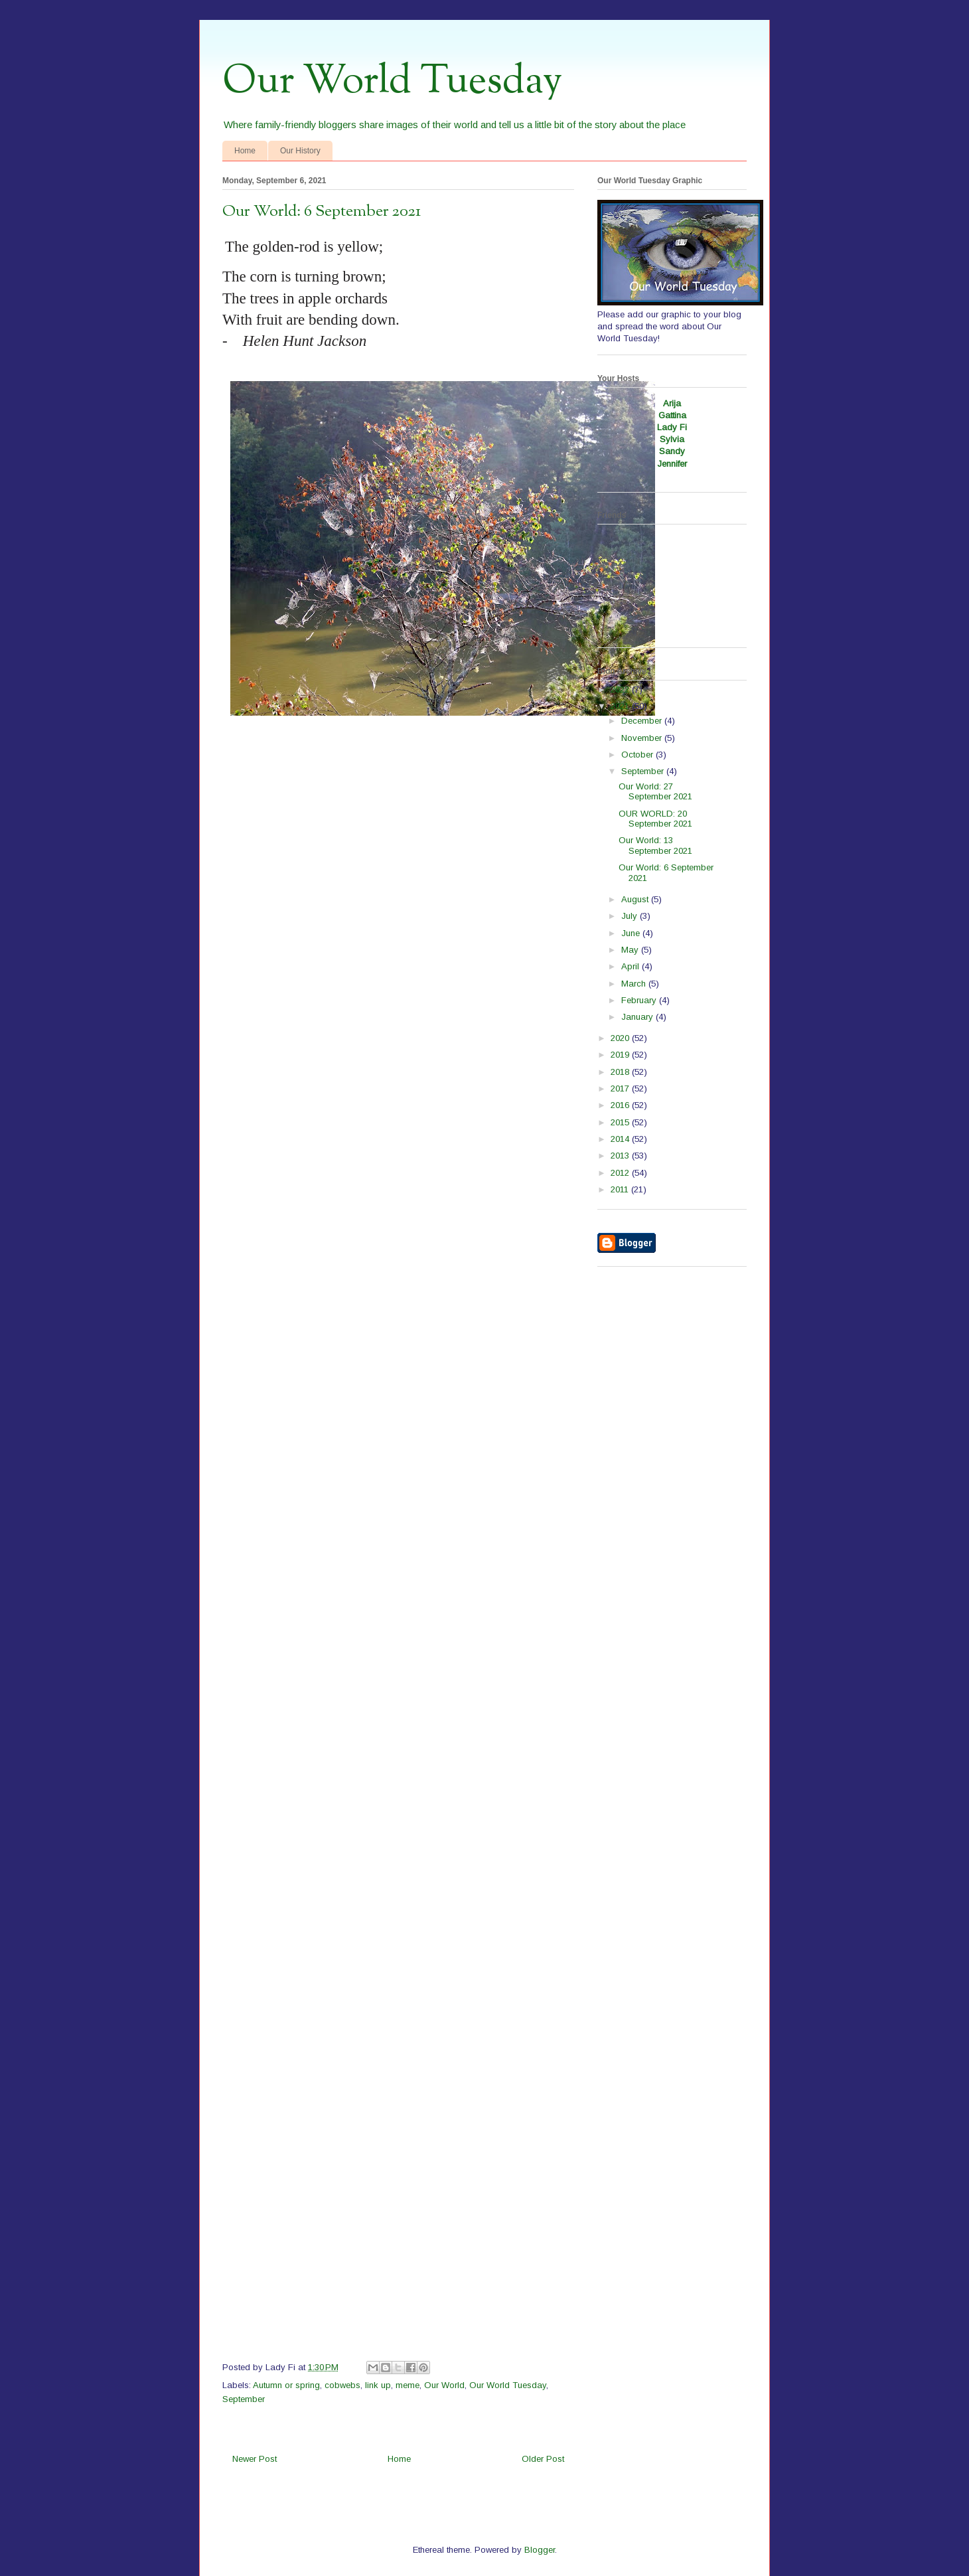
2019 (621, 1055)
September (243, 2399)
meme (407, 2385)
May (631, 950)
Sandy (672, 451)
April (631, 966)
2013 (621, 1156)
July (630, 916)
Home (245, 150)
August (636, 899)
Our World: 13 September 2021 (655, 845)
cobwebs (342, 2385)
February (640, 1000)
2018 (621, 1072)
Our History (300, 150)
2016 (621, 1105)
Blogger (539, 2550)
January (638, 1017)
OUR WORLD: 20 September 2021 (655, 819)
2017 (621, 1088)
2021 (621, 706)
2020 (621, 1038)
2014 (621, 1139)
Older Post (543, 2459)
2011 (621, 1189)
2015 (621, 1122)
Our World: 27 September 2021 (655, 791)
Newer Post (254, 2459)
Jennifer (672, 464)
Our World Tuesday (392, 82)
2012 (621, 1173)
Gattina (672, 415)
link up (378, 2385)
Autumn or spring (286, 2385)
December (642, 721)
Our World (444, 2385)
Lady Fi (672, 427)
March (634, 984)
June (631, 933)
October (638, 755)
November (642, 738)
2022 (621, 689)
